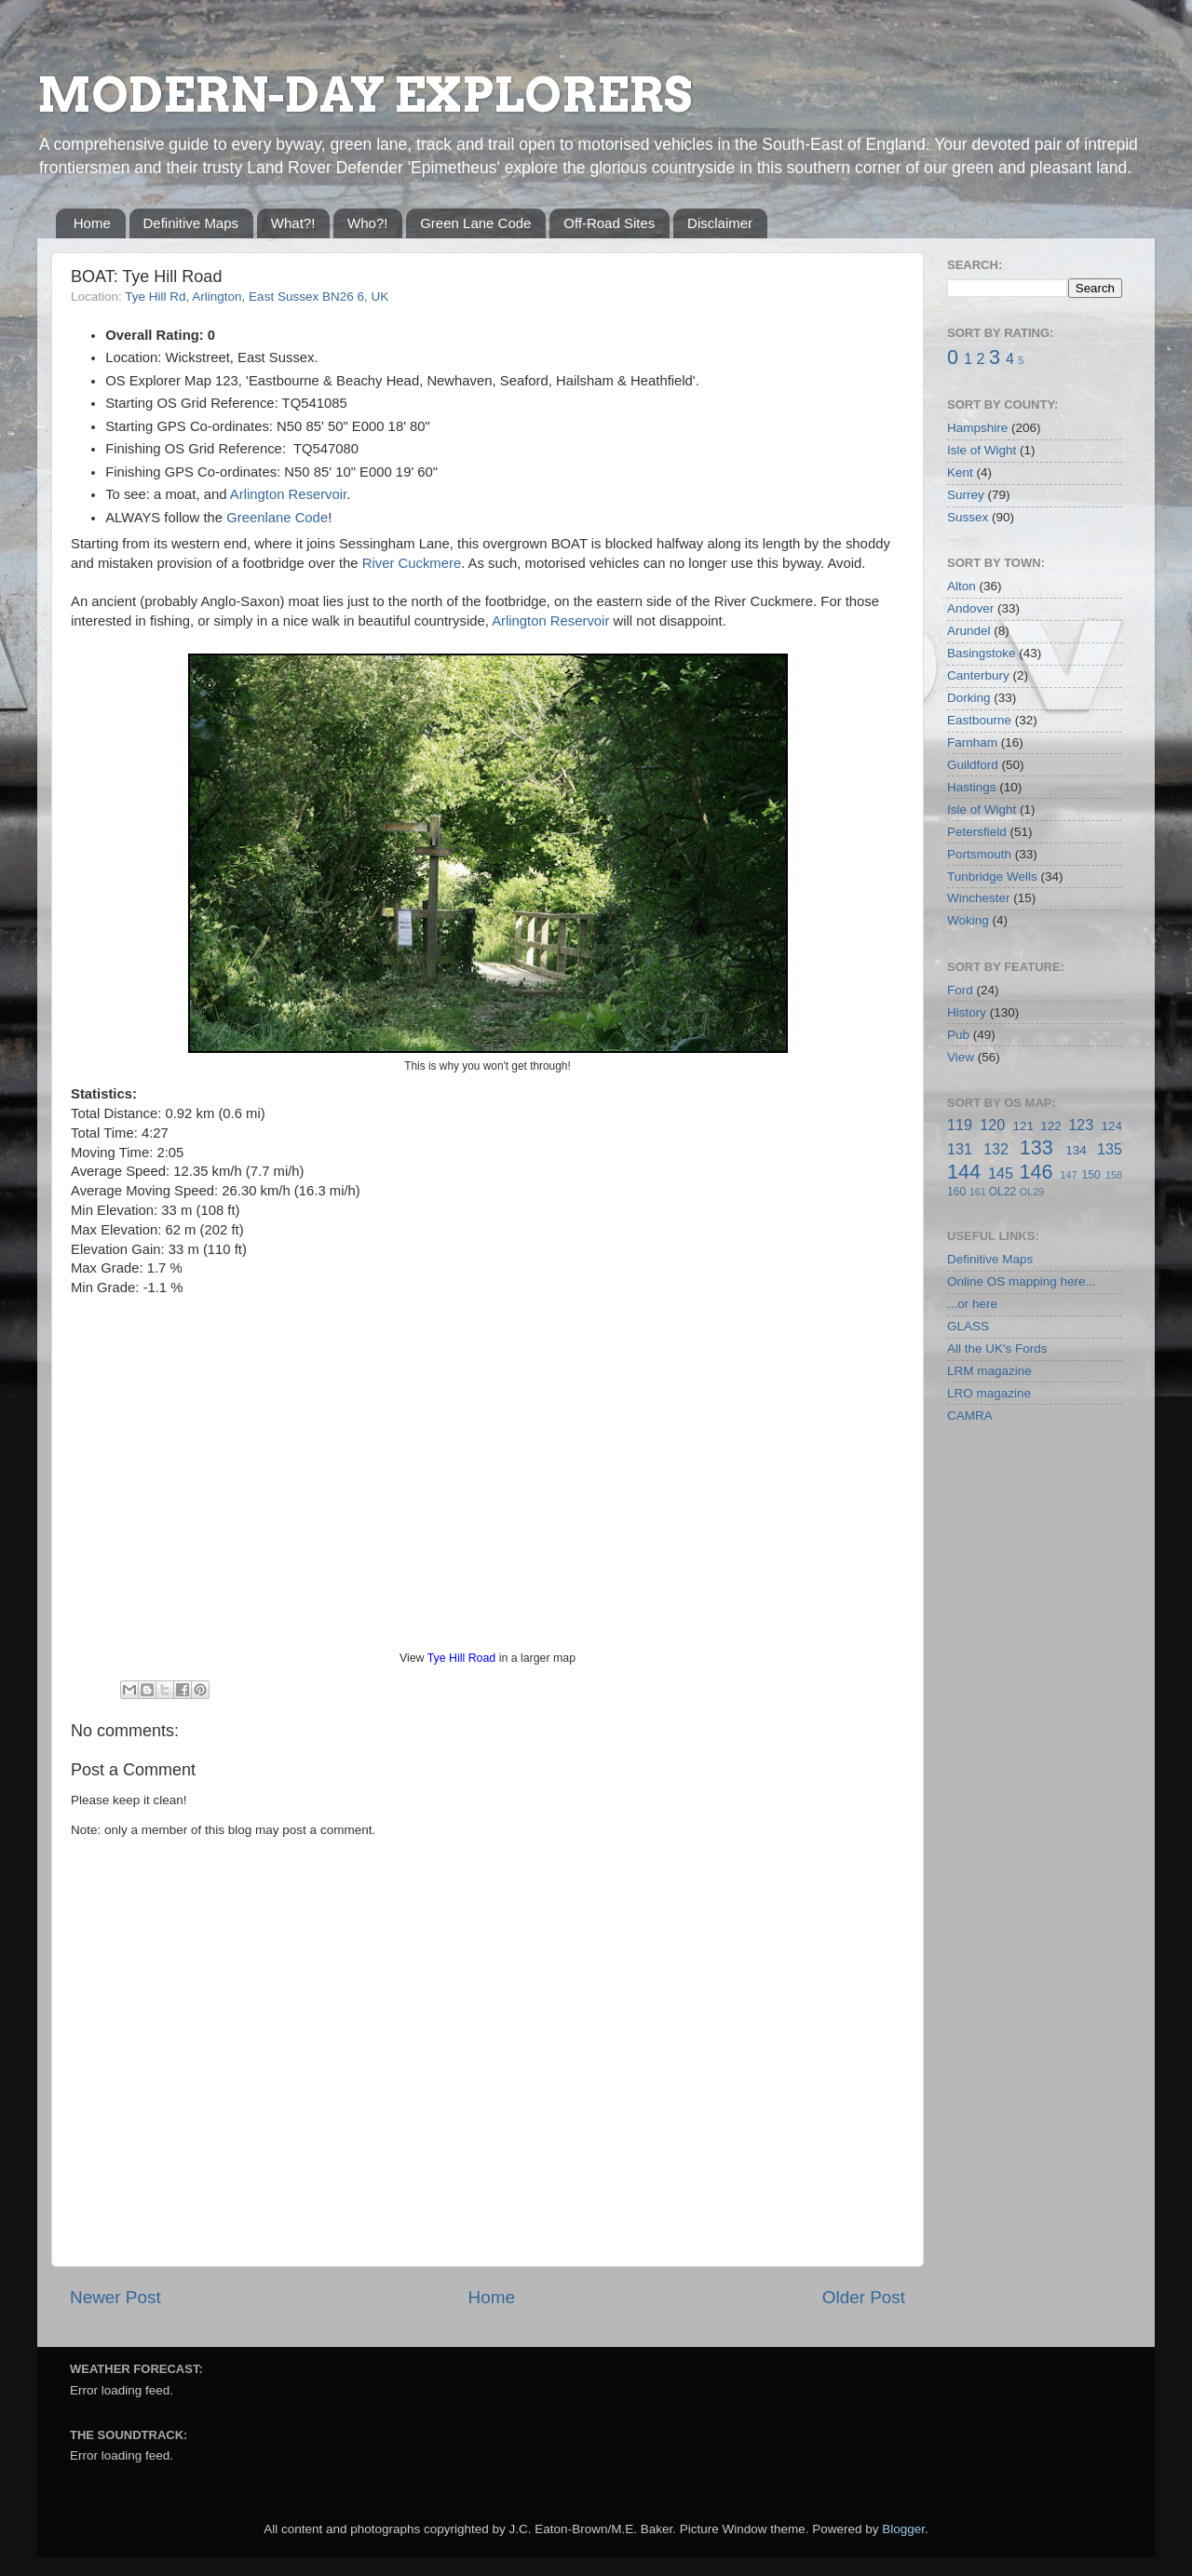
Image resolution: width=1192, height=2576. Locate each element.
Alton (961, 586)
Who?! (367, 223)
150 (1090, 1174)
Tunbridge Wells (992, 876)
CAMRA (970, 1416)
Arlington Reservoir (288, 494)
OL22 (1003, 1191)
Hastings (971, 787)
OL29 (1032, 1191)
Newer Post (115, 2297)
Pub (958, 1035)
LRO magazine (989, 1393)
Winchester (978, 898)
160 (956, 1191)
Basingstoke (981, 653)
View (960, 1057)
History (966, 1012)
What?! (293, 223)
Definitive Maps (191, 223)
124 (1111, 1126)
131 (959, 1148)
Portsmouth (979, 854)
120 (992, 1124)
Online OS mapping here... (1021, 1281)
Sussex (967, 517)
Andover (970, 608)
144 (964, 1171)
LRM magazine (989, 1371)
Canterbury (978, 675)
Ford (960, 990)
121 (1023, 1126)
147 (1068, 1174)
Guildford (972, 765)
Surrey (965, 495)
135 (1109, 1148)
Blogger (903, 2529)
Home (92, 223)
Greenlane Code (277, 517)
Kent (960, 472)
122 (1051, 1126)
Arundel (969, 631)
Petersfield (977, 832)
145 (1000, 1173)
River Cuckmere (411, 563)
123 (1080, 1124)
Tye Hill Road (461, 1658)
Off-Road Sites (609, 223)
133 (1036, 1147)
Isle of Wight (981, 450)
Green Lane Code (475, 223)
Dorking (969, 698)
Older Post (863, 2297)
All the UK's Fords (997, 1348)
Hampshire (977, 428)
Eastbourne (979, 720)
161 (977, 1191)
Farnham (972, 742)
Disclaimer (719, 223)
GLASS (968, 1326)
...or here (972, 1304)
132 (996, 1148)
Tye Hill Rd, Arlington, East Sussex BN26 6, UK (256, 296)
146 (1035, 1171)
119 (959, 1124)
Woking (968, 920)
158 (1113, 1174)
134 (1076, 1150)
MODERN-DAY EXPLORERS (364, 95)
